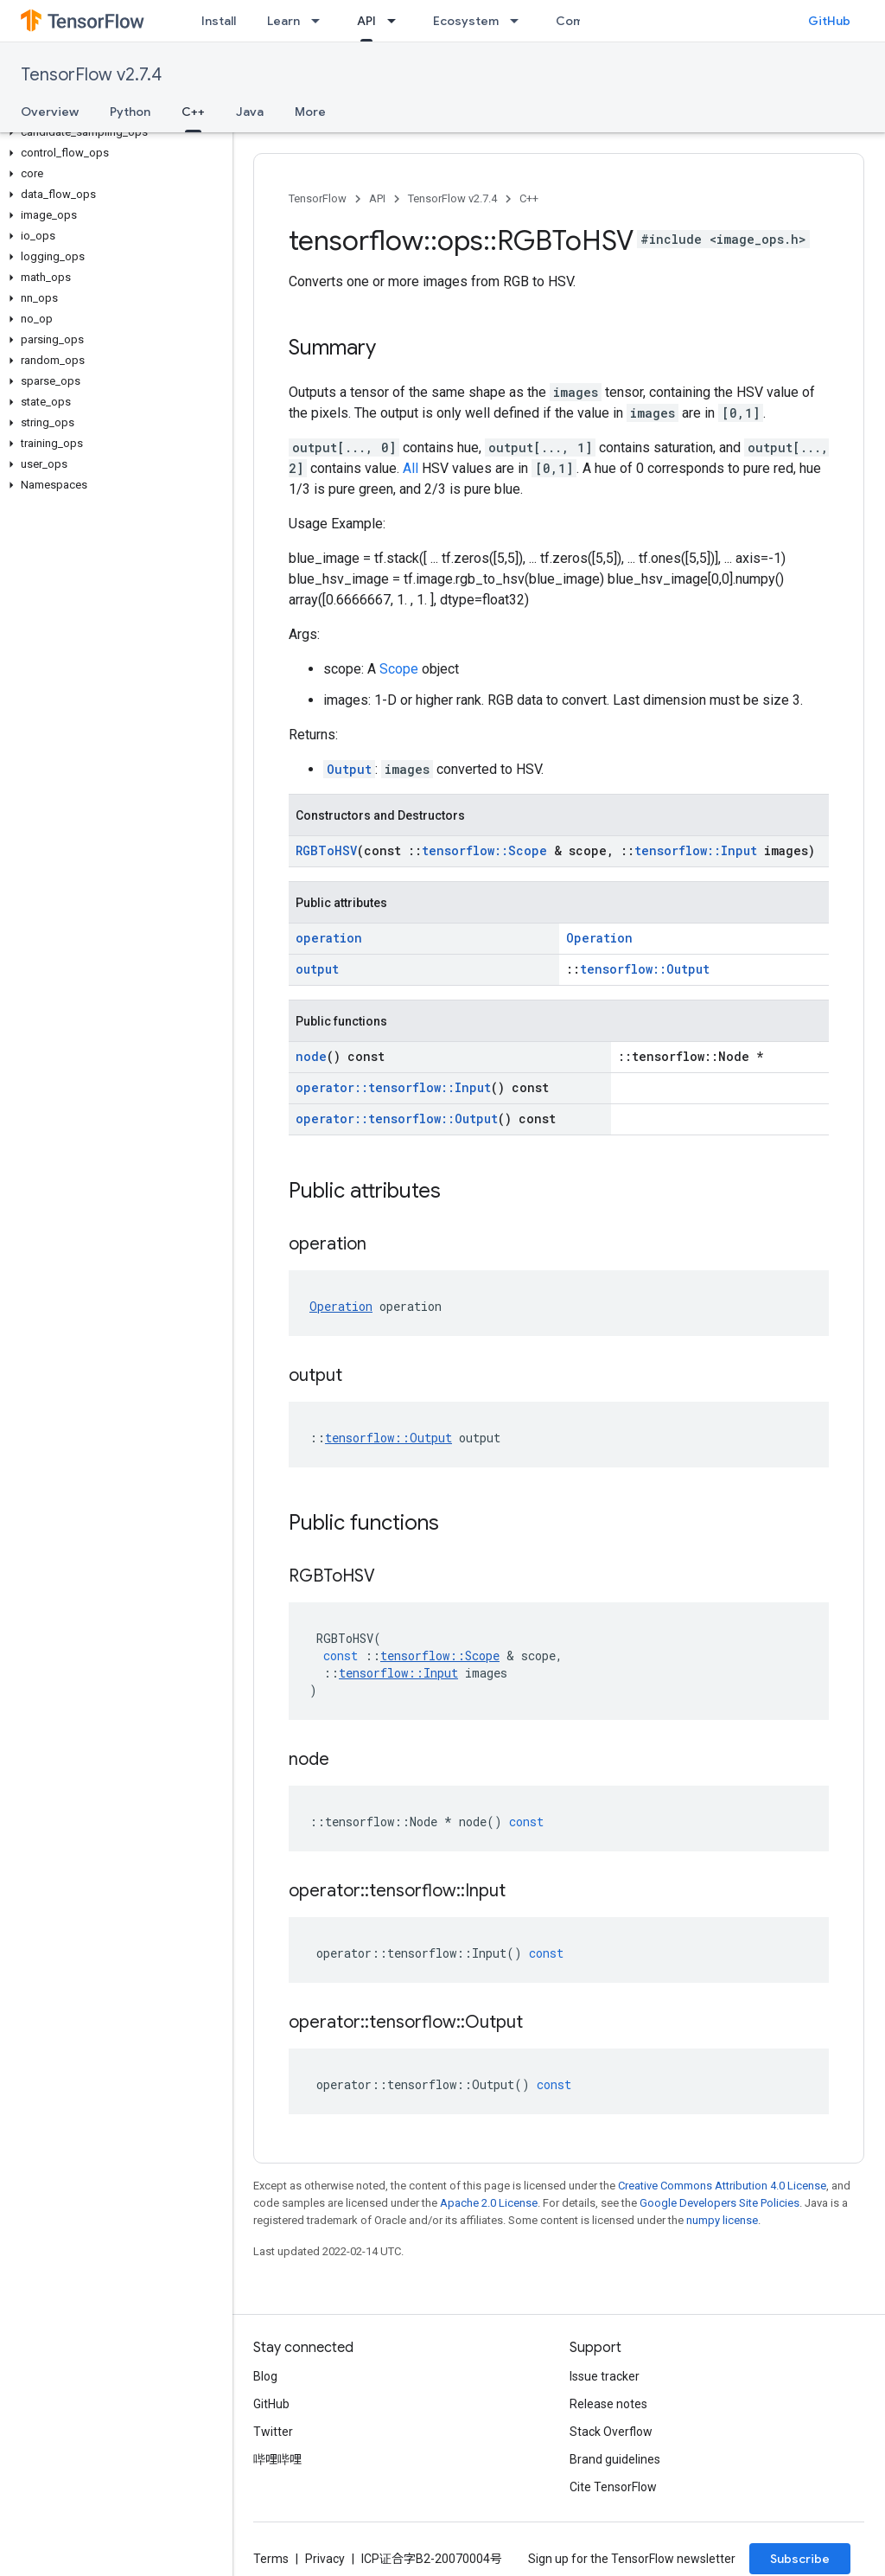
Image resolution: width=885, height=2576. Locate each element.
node (311, 1056)
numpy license (722, 2220)
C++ (528, 198)
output (317, 969)
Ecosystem (466, 21)
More (310, 111)
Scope (398, 669)
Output (349, 769)
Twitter (273, 2432)
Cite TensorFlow (613, 2487)
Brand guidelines (615, 2459)
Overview (50, 111)
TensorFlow (318, 198)
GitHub (829, 21)
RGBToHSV (326, 850)
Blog (265, 2376)
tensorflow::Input (695, 850)
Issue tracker (605, 2376)
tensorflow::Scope (484, 850)
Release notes (608, 2404)
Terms (271, 2559)
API (377, 198)
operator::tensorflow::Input (393, 1087)
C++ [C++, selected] (193, 111)
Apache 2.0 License (489, 2202)
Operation (599, 938)
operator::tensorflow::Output (397, 1118)
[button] (113, 132)
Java (250, 111)
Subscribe (800, 2558)
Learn (283, 21)
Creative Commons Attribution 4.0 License (722, 2185)
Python (130, 111)
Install (218, 21)
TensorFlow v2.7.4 (91, 75)
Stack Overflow (611, 2432)
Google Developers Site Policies (719, 2202)
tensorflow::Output (645, 969)
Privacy (325, 2559)
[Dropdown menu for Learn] (320, 21)
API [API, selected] (366, 21)
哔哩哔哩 (277, 2459)
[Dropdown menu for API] (396, 21)
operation (329, 938)
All (410, 468)
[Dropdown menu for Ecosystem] (519, 21)
